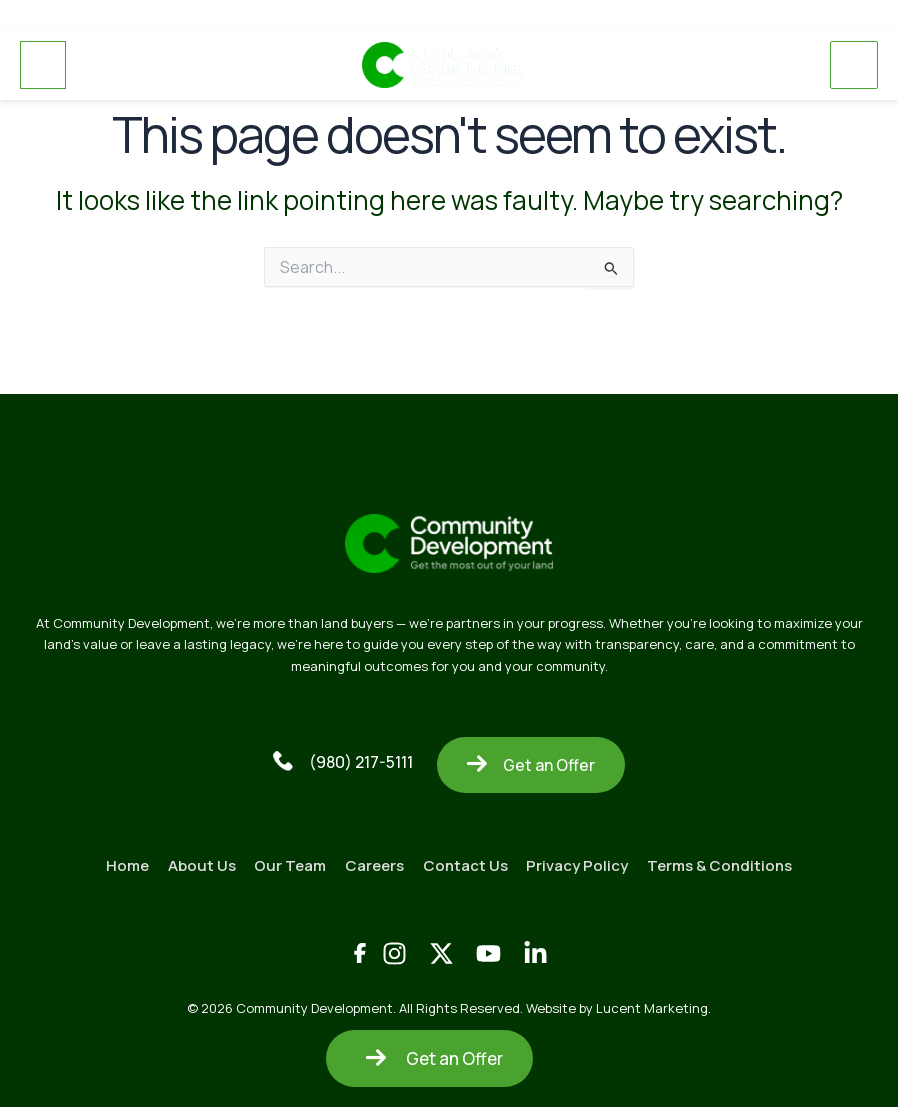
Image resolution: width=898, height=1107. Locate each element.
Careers (374, 863)
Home (123, 863)
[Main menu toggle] (854, 65)
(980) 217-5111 (343, 760)
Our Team (289, 863)
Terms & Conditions (723, 863)
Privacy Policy (580, 863)
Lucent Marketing (652, 1006)
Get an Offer (531, 763)
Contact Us (466, 863)
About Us (199, 863)
